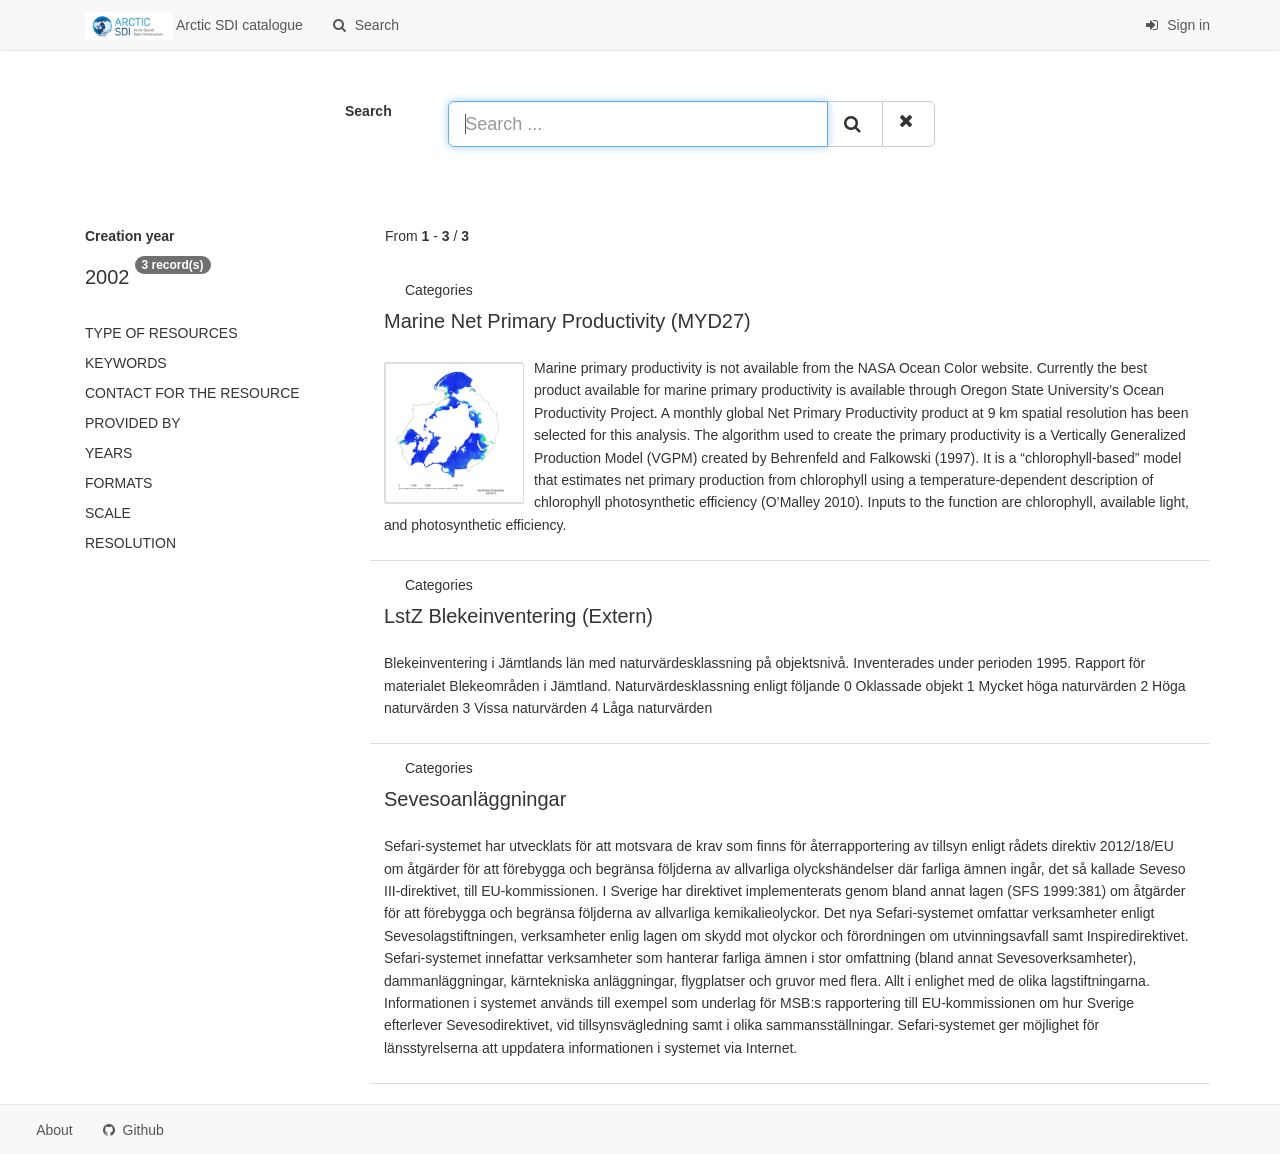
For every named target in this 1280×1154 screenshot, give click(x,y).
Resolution (130, 543)
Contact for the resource (192, 393)
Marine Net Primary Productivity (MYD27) (567, 321)
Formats (118, 483)
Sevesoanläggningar (475, 799)
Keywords (126, 363)
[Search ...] (638, 124)
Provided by (133, 423)
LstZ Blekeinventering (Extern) (518, 616)
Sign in (1177, 25)
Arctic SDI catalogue (194, 26)
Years (108, 453)
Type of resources (161, 333)
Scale (108, 513)
